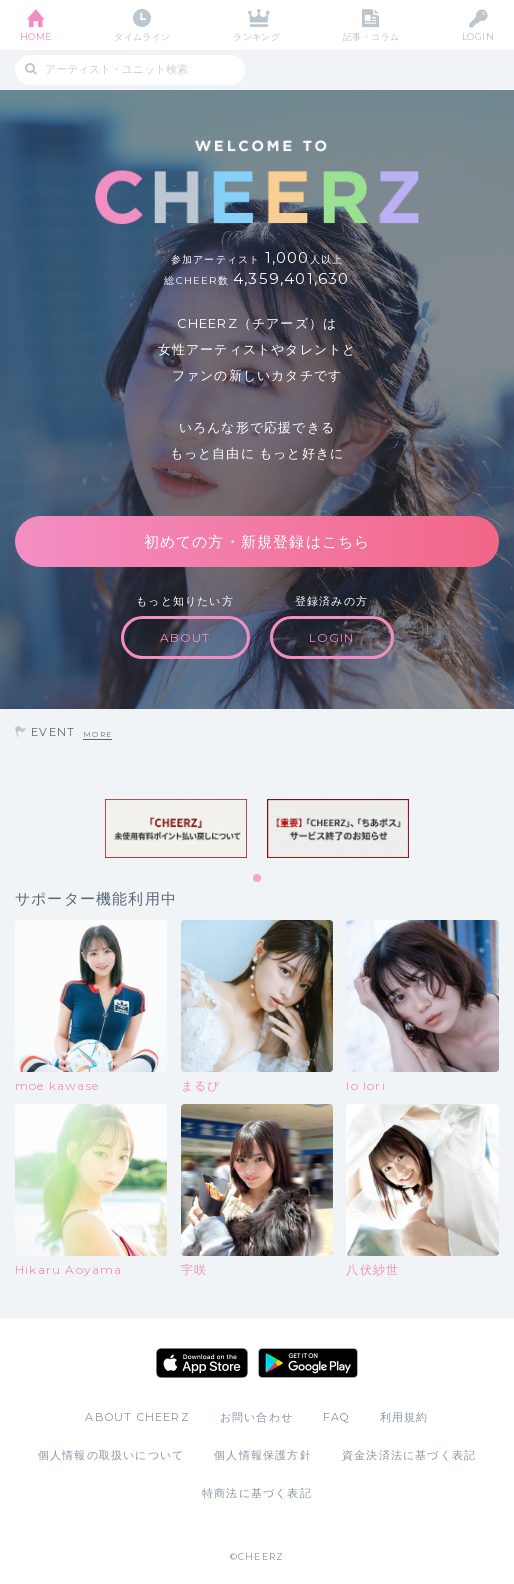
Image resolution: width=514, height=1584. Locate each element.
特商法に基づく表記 (257, 1493)
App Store (202, 1363)
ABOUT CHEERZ (137, 1417)
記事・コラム (371, 36)
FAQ (336, 1417)
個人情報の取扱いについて (111, 1455)
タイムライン (142, 36)
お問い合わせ (256, 1417)
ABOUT (185, 637)
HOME (36, 36)
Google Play (308, 1363)
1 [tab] (258, 879)
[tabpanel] (176, 828)
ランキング (256, 36)
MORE (97, 734)
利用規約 (404, 1417)
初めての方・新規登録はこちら (257, 541)
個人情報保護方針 (263, 1455)
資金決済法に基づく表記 (409, 1455)
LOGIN (478, 36)
